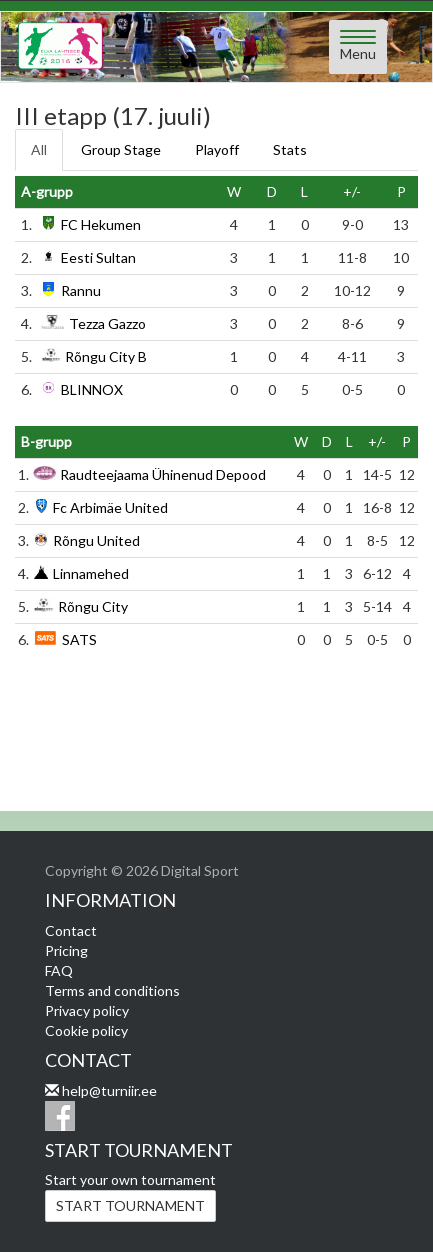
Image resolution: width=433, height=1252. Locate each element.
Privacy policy (87, 1010)
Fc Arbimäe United (110, 507)
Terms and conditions (112, 990)
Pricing (66, 950)
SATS (79, 639)
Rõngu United (96, 540)
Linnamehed (91, 573)
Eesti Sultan (98, 257)
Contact (71, 930)
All (39, 149)
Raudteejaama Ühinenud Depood (163, 474)
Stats (290, 149)
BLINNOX (92, 389)
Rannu (81, 290)
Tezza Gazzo (107, 323)
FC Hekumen (101, 224)
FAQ (59, 970)
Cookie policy (86, 1030)
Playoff (217, 149)
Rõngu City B (106, 356)
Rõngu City (93, 606)
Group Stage (121, 149)
